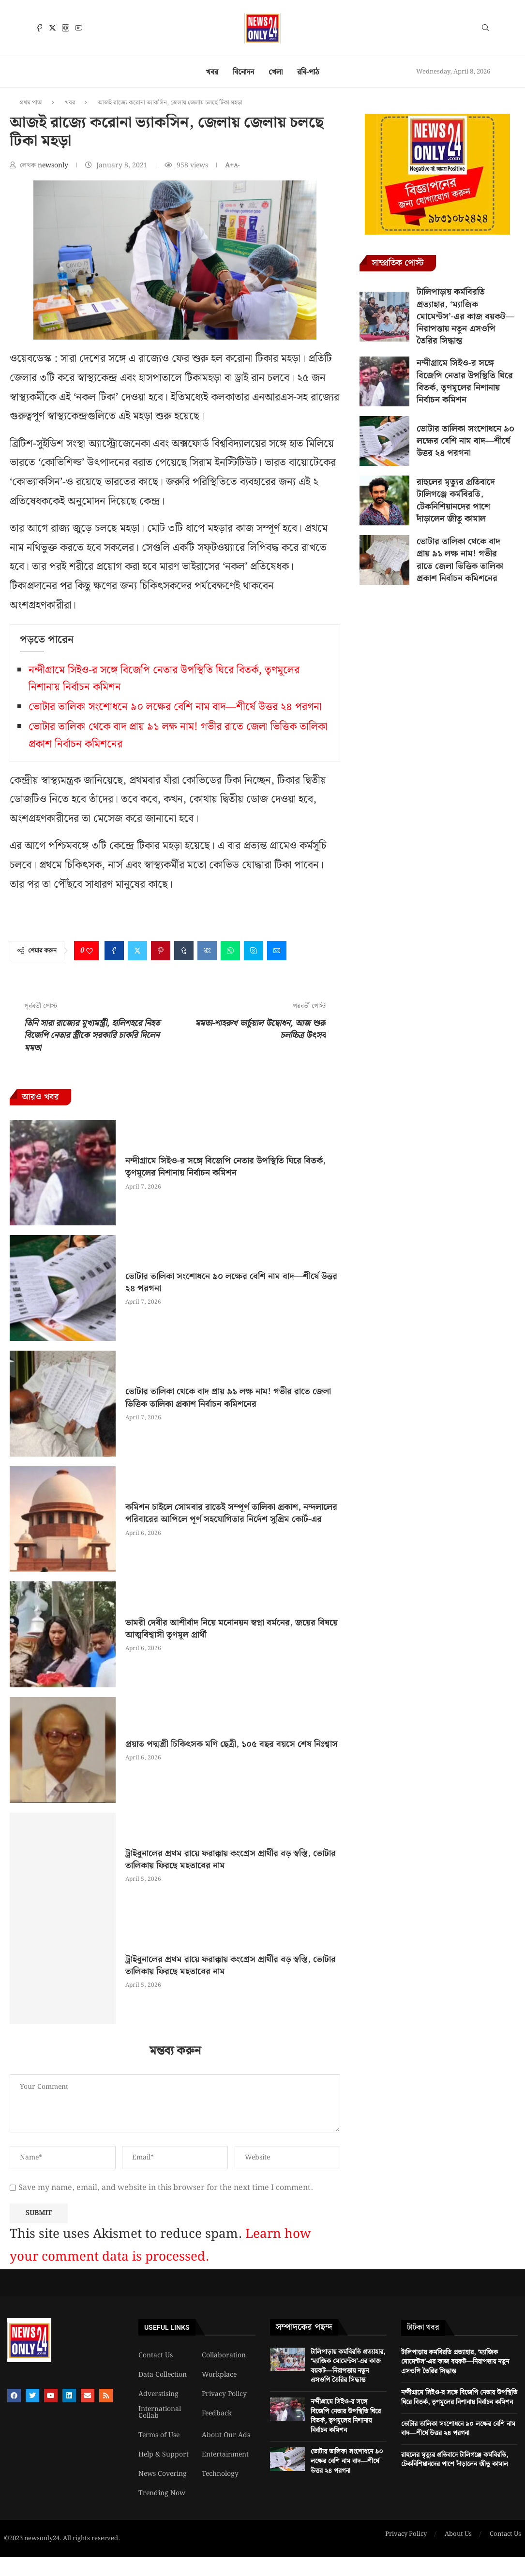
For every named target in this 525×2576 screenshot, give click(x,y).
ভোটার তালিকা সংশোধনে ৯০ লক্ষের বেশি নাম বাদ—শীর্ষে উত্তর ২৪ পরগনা (175, 707)
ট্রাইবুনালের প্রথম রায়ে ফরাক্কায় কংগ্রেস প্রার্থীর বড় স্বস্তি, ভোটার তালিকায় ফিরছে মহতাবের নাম (230, 1859)
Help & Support (163, 2454)
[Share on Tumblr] (184, 950)
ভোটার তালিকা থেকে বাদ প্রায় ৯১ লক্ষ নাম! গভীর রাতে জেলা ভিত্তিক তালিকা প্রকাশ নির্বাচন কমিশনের (228, 1398)
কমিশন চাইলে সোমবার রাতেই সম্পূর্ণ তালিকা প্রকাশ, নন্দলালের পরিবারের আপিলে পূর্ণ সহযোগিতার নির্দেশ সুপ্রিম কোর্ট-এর (231, 1513)
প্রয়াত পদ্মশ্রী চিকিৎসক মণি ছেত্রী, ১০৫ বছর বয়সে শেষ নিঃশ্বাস (231, 1744)
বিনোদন (243, 72)
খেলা (276, 72)
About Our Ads (226, 2435)
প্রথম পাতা (31, 103)
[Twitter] (52, 28)
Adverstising (158, 2394)
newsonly (54, 165)
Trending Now (161, 2493)
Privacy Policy (224, 2394)
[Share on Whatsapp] (230, 950)
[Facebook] (39, 28)
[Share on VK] (207, 950)
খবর (212, 72)
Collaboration (224, 2355)
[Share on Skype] (253, 950)
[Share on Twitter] (137, 950)
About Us (458, 2534)
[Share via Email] (276, 950)
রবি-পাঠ (308, 72)
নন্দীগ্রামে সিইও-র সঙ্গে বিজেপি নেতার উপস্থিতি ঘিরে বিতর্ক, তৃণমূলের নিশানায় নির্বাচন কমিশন (225, 1167)
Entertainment (225, 2454)
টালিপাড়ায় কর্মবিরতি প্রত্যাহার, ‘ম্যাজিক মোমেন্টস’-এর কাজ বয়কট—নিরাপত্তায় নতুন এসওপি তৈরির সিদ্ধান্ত (465, 316)
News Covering (162, 2474)
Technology (220, 2474)
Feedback (217, 2413)
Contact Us (155, 2355)
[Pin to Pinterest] (160, 950)
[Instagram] (65, 28)
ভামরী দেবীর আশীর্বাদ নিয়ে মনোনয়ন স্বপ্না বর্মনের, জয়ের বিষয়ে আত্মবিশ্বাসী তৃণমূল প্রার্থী (231, 1629)
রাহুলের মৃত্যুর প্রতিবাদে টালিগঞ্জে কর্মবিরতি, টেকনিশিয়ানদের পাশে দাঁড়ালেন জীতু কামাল (456, 500)
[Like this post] (89, 950)
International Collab (159, 2412)
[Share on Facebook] (114, 950)
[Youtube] (79, 28)
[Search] (485, 29)
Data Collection (162, 2374)
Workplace (219, 2374)
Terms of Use (159, 2435)
